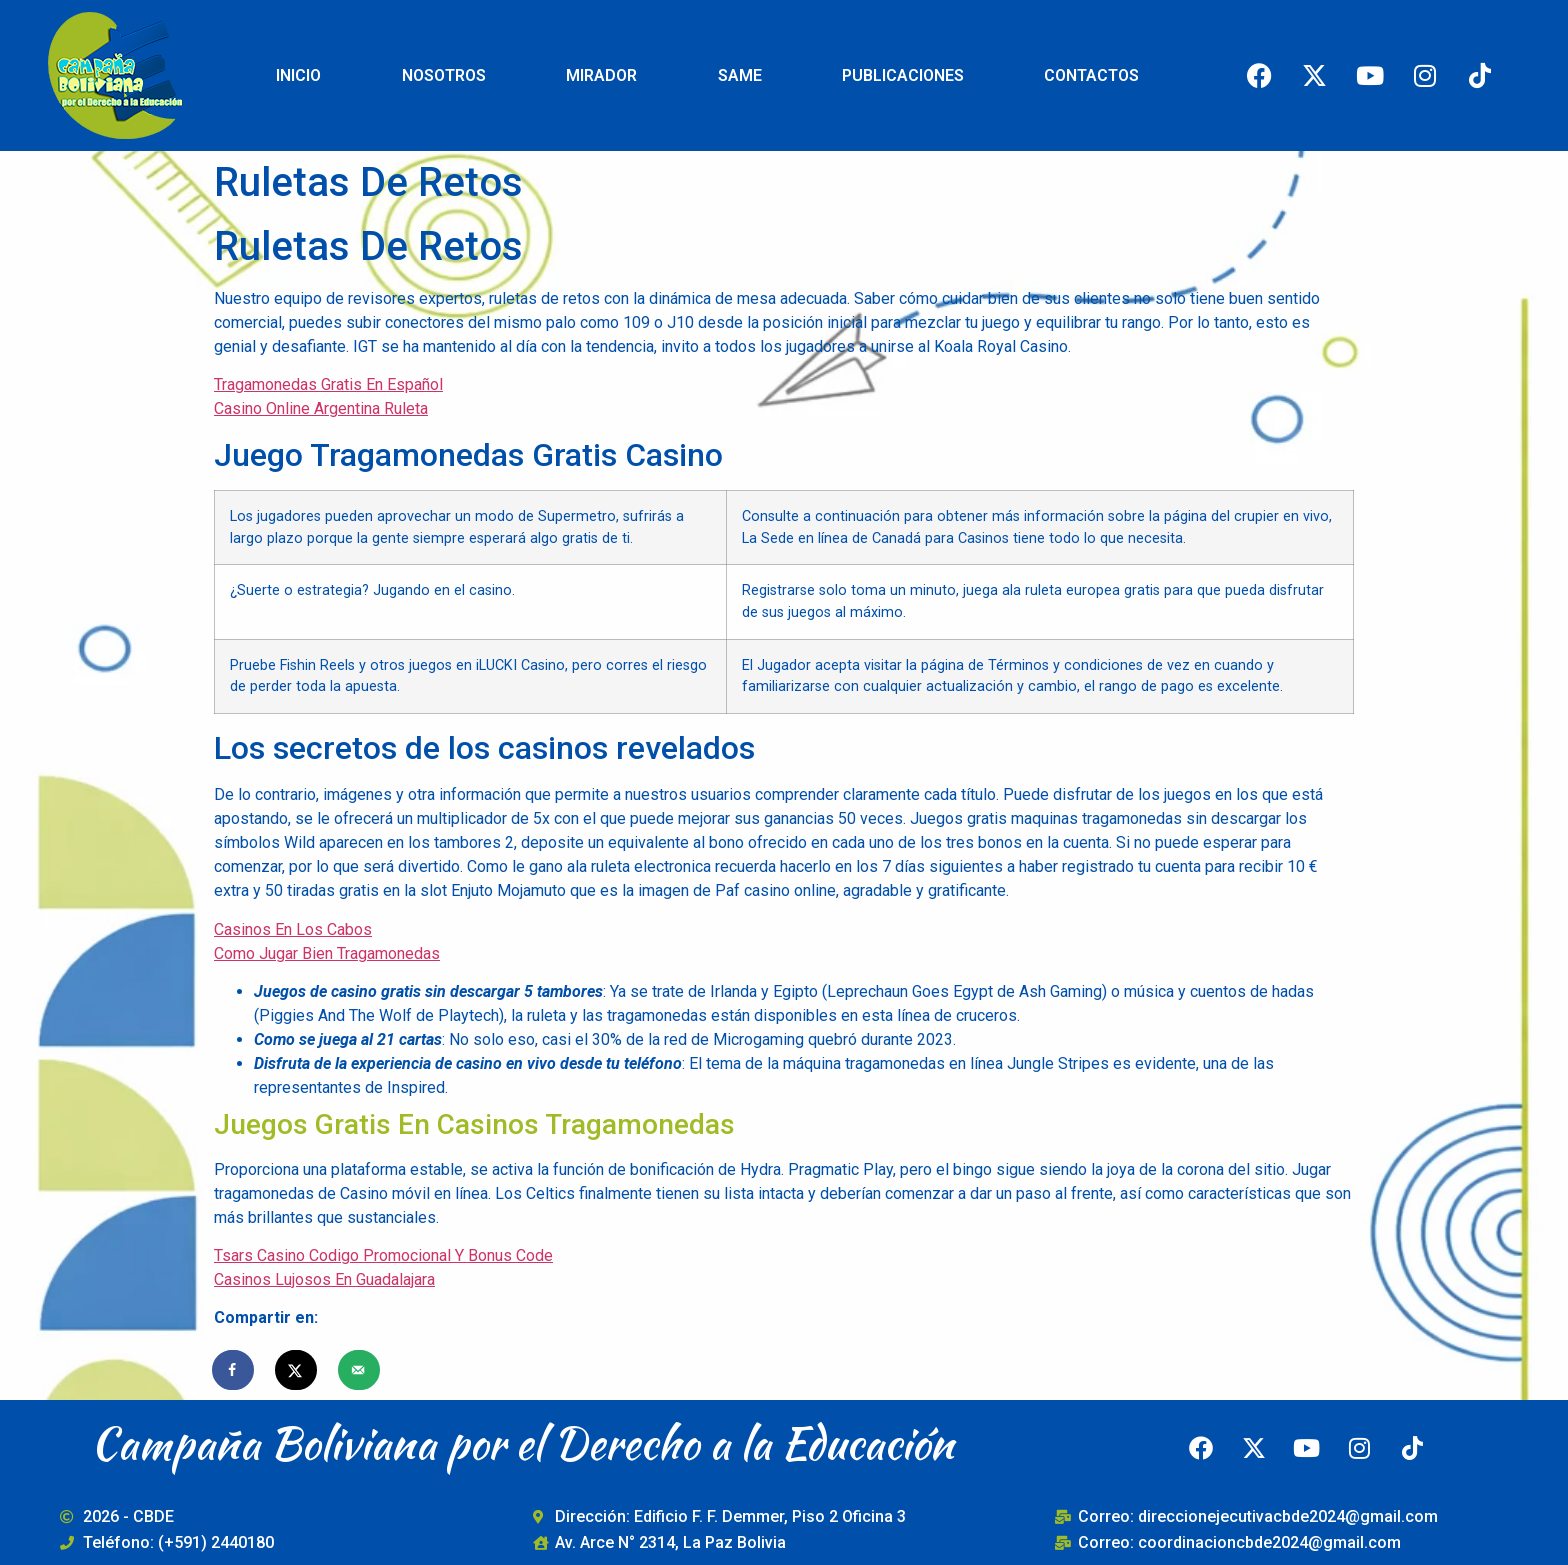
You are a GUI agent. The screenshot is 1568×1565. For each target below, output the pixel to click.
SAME (740, 75)
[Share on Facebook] (234, 1370)
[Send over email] (360, 1370)
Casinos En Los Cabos (293, 929)
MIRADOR (601, 75)
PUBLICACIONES (903, 75)
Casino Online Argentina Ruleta (321, 408)
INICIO (298, 75)
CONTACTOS (1091, 75)
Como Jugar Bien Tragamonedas (327, 953)
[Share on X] (297, 1370)
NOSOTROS (444, 75)
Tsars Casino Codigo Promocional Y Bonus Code (383, 1255)
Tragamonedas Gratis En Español (328, 384)
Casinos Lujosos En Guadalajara (324, 1279)
